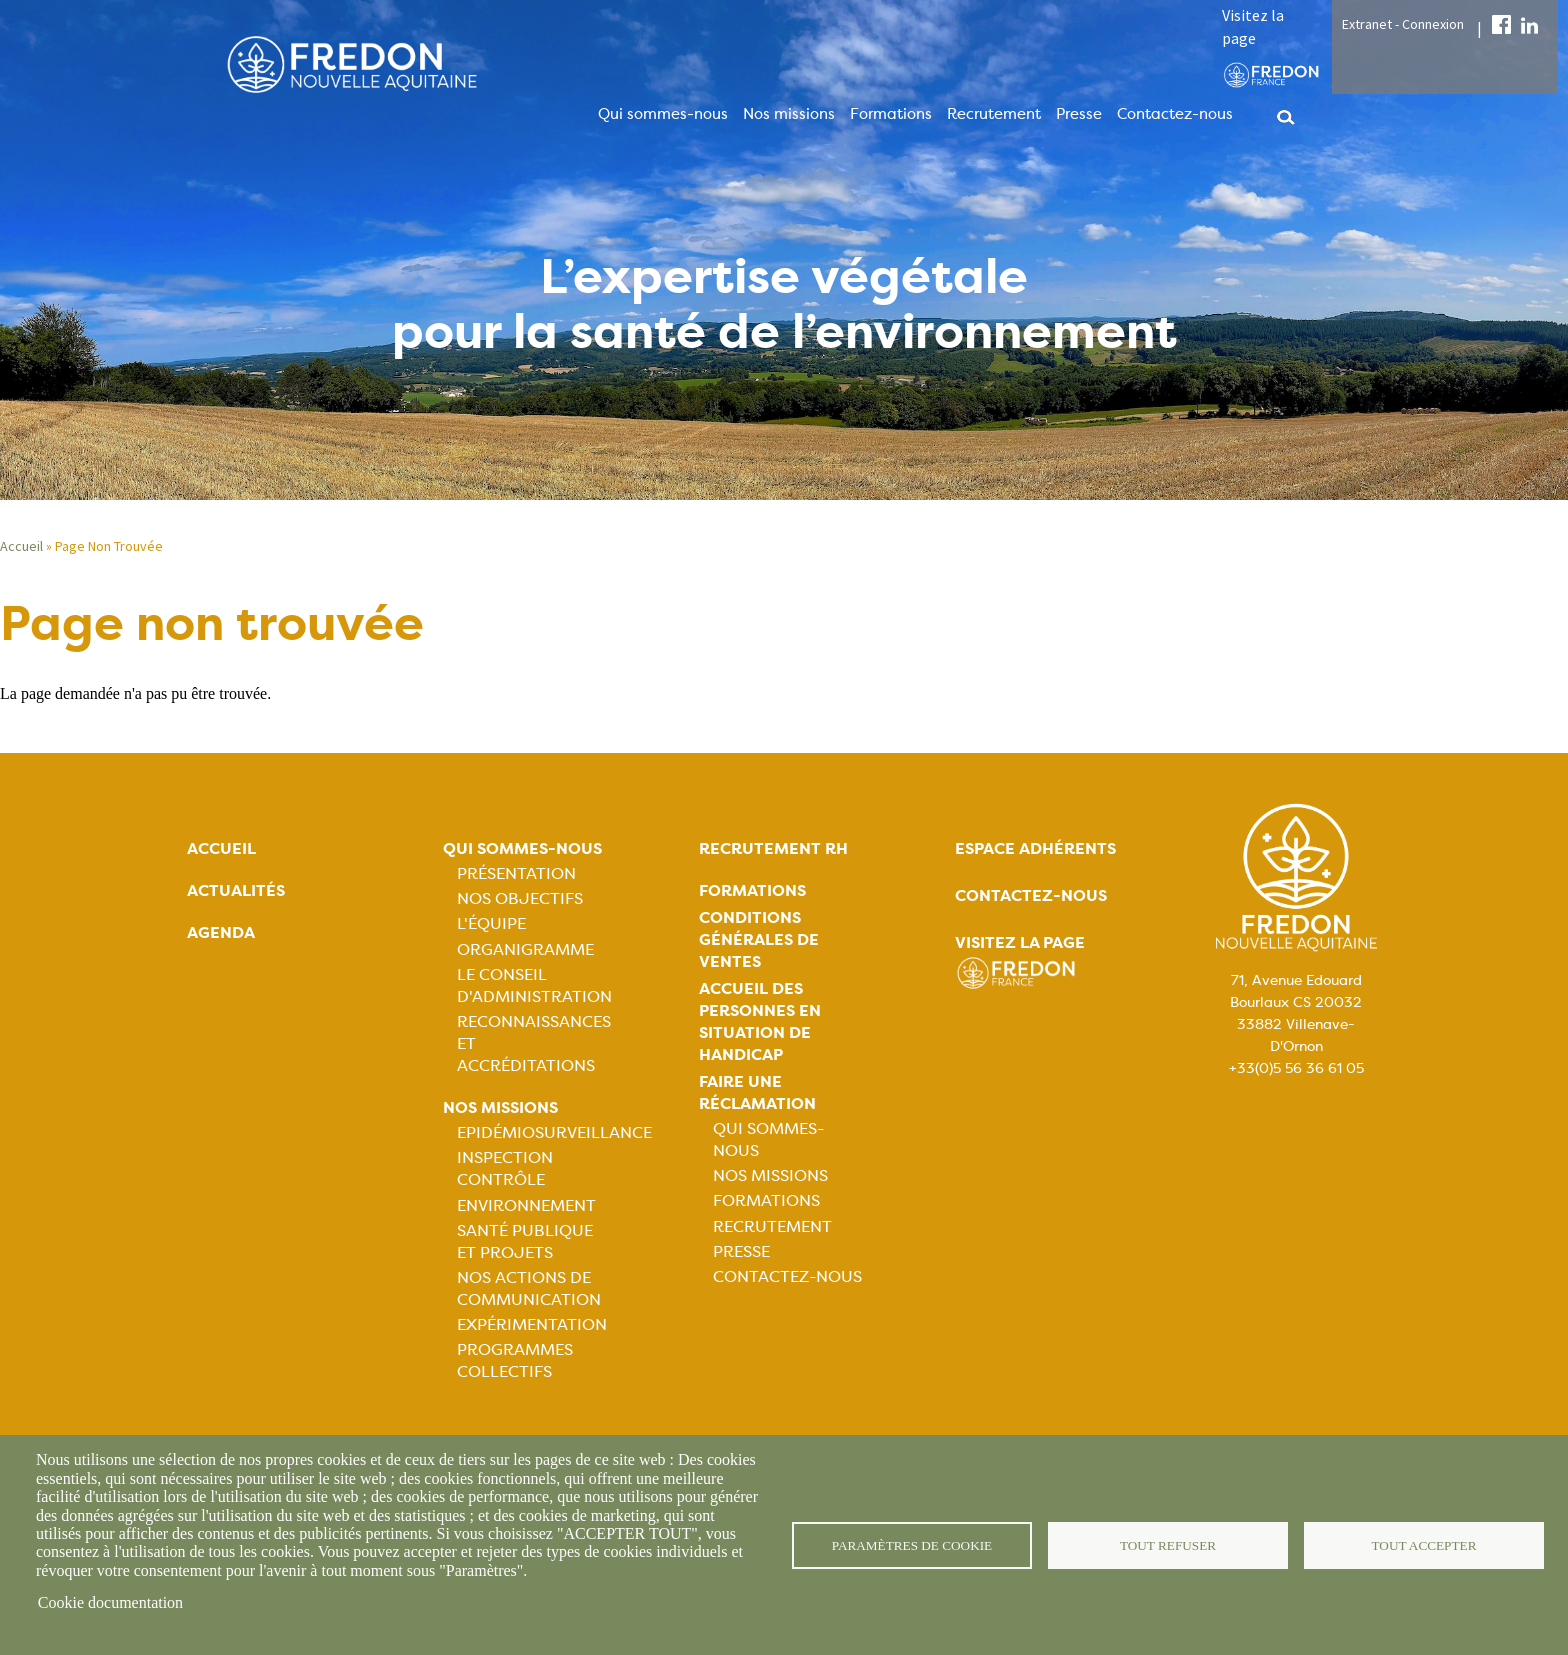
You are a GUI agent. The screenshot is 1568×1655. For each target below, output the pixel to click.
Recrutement (994, 114)
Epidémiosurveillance (554, 1132)
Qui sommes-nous (663, 114)
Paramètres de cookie (912, 1544)
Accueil (21, 546)
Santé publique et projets (525, 1241)
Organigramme (525, 949)
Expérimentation (532, 1324)
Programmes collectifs (515, 1360)
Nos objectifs (520, 898)
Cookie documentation (110, 1602)
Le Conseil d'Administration (534, 985)
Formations (891, 114)
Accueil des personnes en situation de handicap (760, 1021)
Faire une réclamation (757, 1092)
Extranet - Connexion (1403, 24)
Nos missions (789, 114)
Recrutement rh (773, 848)
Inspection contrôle (505, 1168)
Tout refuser (1168, 1544)
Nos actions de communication (529, 1288)
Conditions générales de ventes (759, 939)
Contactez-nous (1175, 114)
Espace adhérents (1035, 848)
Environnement (526, 1205)
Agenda (221, 932)
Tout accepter (1424, 1544)
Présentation (516, 873)
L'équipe (491, 923)
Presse (1079, 114)
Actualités (236, 890)
